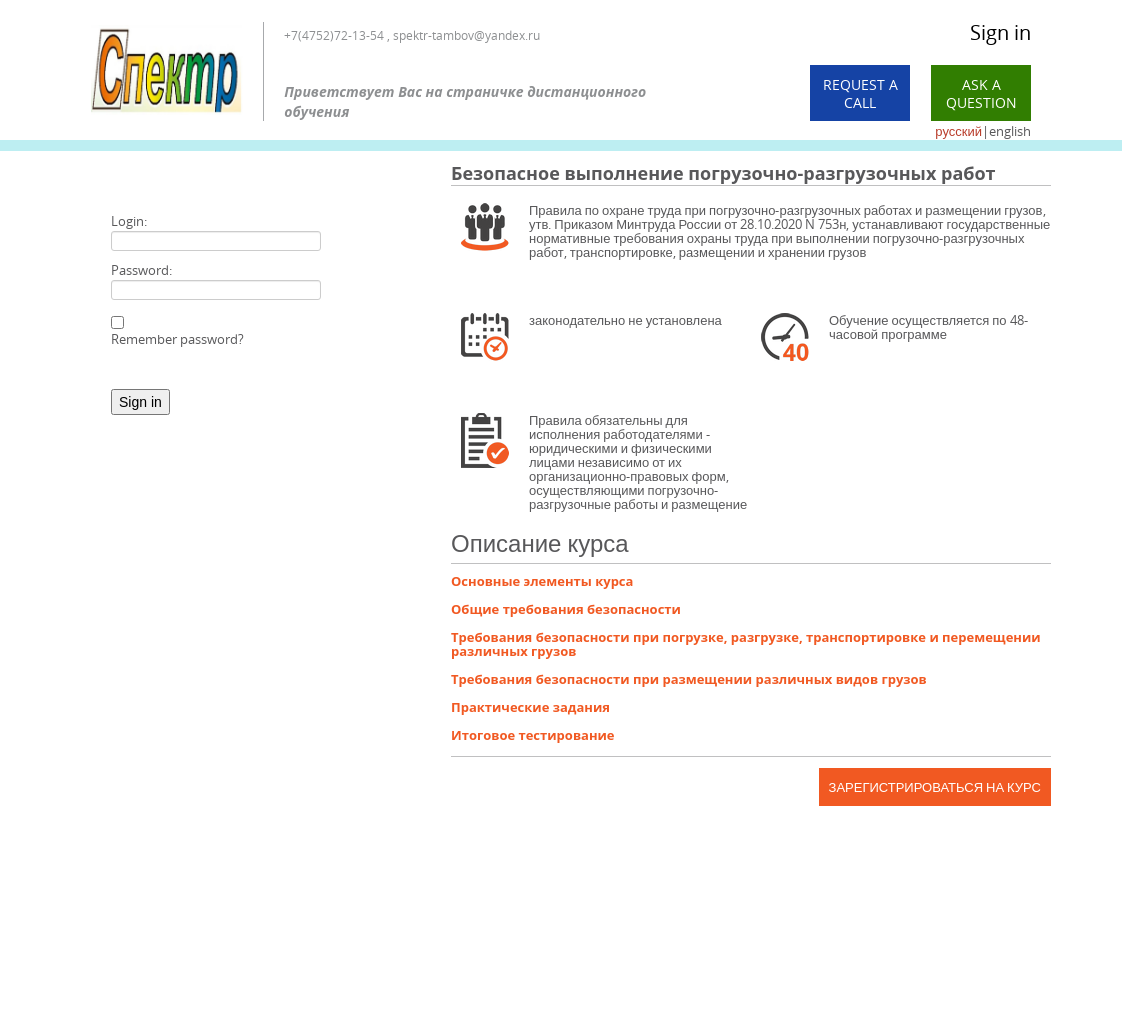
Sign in (1000, 32)
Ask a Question (981, 93)
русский (958, 131)
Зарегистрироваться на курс (935, 787)
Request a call (860, 93)
